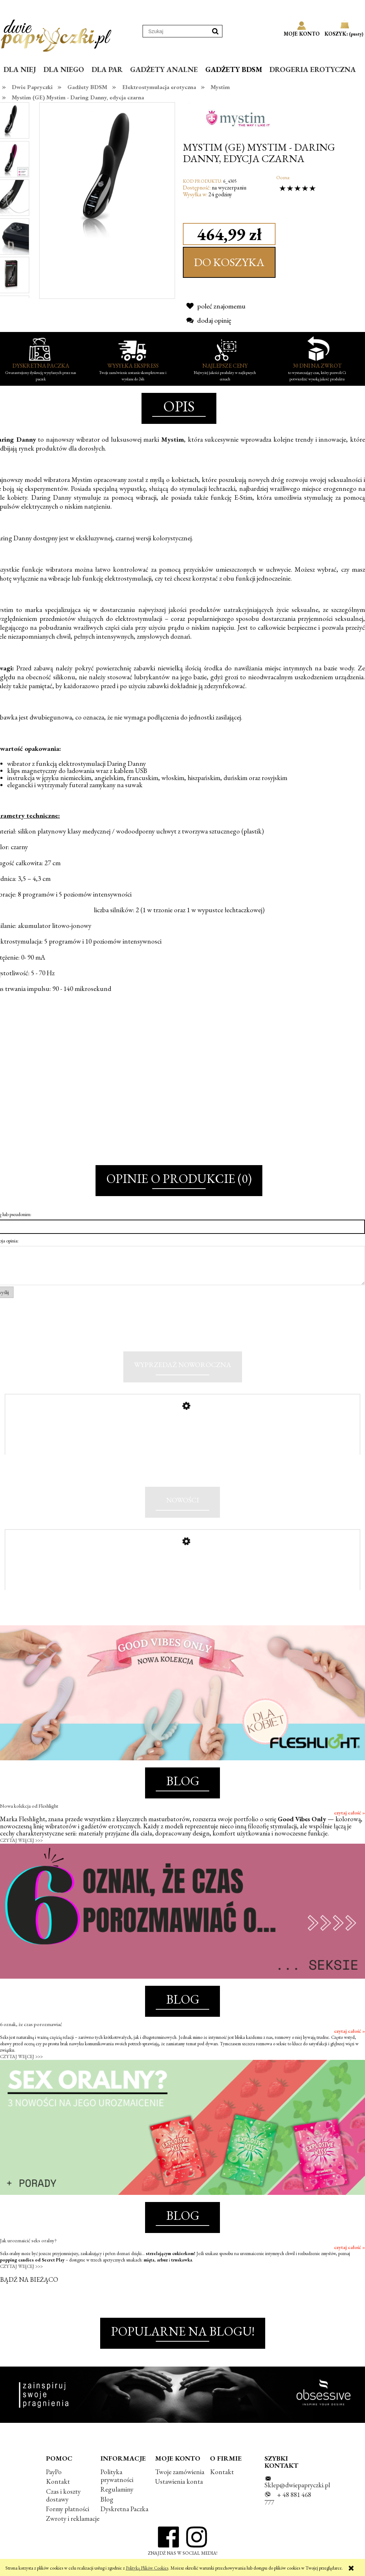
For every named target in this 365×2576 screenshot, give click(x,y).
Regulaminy (117, 2489)
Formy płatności (67, 2508)
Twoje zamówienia (179, 2471)
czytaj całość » (349, 1812)
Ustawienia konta (179, 2481)
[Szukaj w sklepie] (176, 31)
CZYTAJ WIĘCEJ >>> (21, 1840)
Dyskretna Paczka (124, 2508)
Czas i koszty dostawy (63, 2495)
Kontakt (58, 2481)
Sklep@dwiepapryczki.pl (297, 2485)
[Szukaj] (215, 31)
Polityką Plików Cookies (147, 2568)
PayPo (54, 2471)
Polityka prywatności (117, 2475)
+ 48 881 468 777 (287, 2498)
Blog (107, 2499)
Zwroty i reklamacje (72, 2518)
